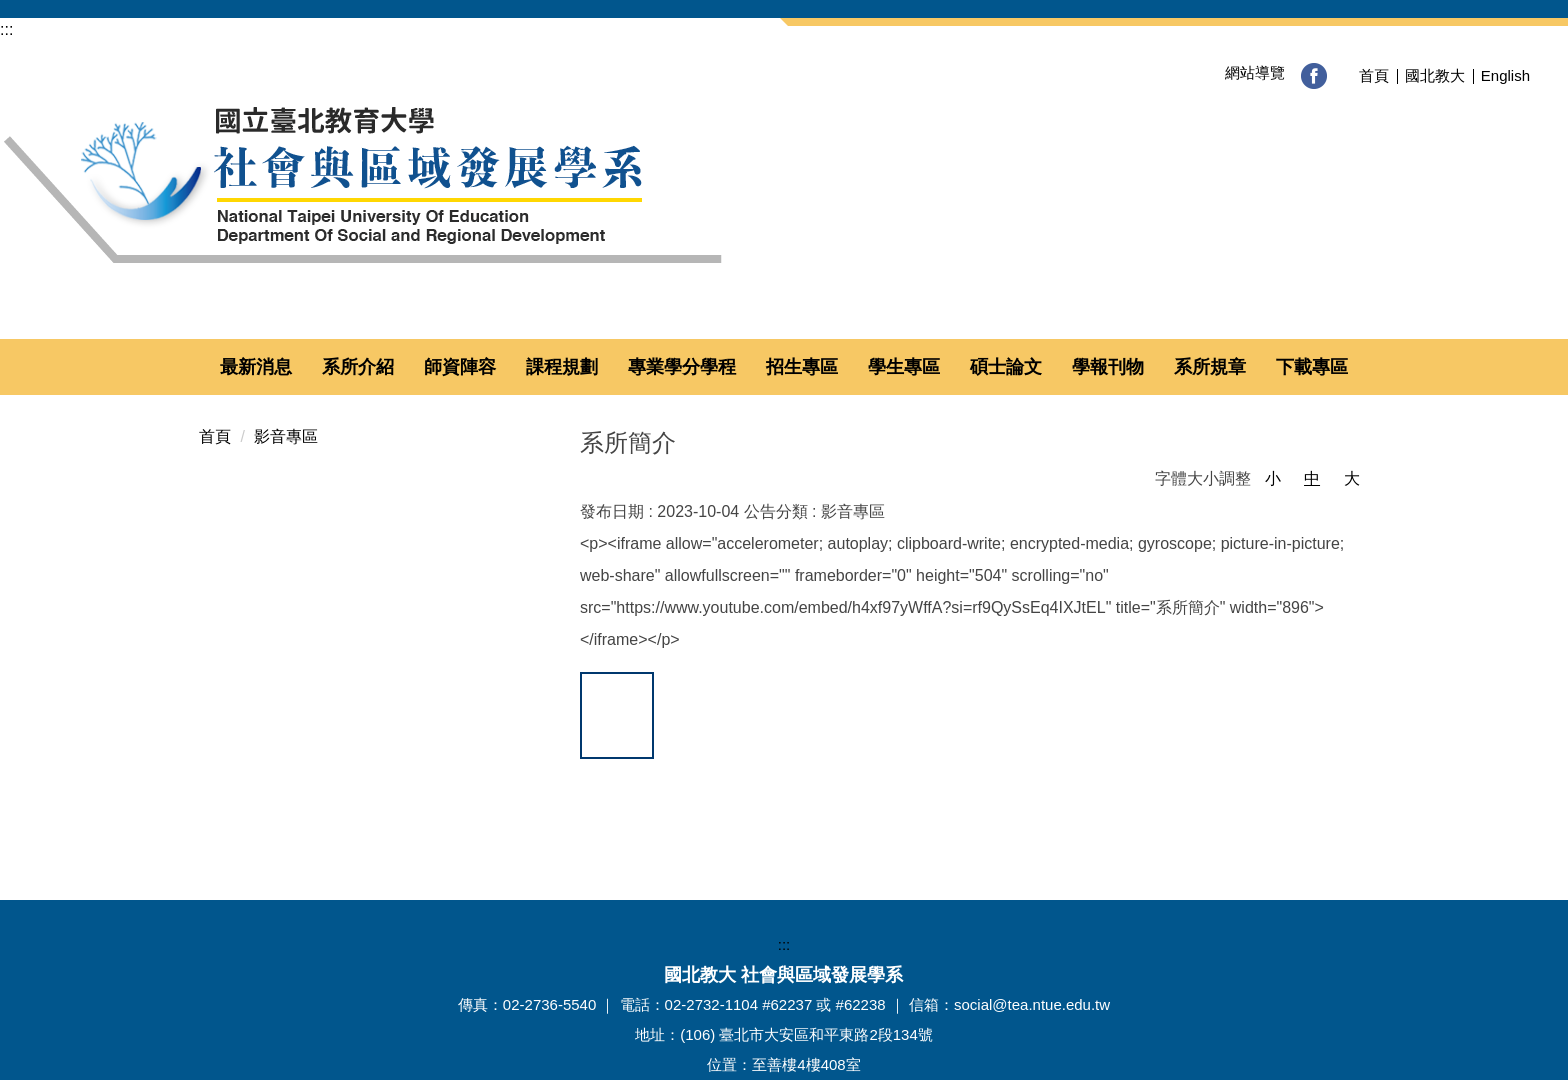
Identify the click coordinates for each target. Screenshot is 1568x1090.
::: (6, 29)
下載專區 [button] (1312, 367)
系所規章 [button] (1210, 367)
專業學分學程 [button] (682, 367)
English (1505, 75)
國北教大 (1435, 75)
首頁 (1374, 75)
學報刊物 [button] (1108, 367)
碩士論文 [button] (1006, 367)
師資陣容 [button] (460, 367)
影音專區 (286, 436)
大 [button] (1352, 478)
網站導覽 (1229, 72)
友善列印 (848, 805)
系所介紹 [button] (358, 367)
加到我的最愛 (617, 722)
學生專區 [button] (904, 367)
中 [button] (1312, 478)
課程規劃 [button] (562, 367)
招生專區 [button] (802, 367)
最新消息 (256, 367)
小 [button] (1273, 478)
